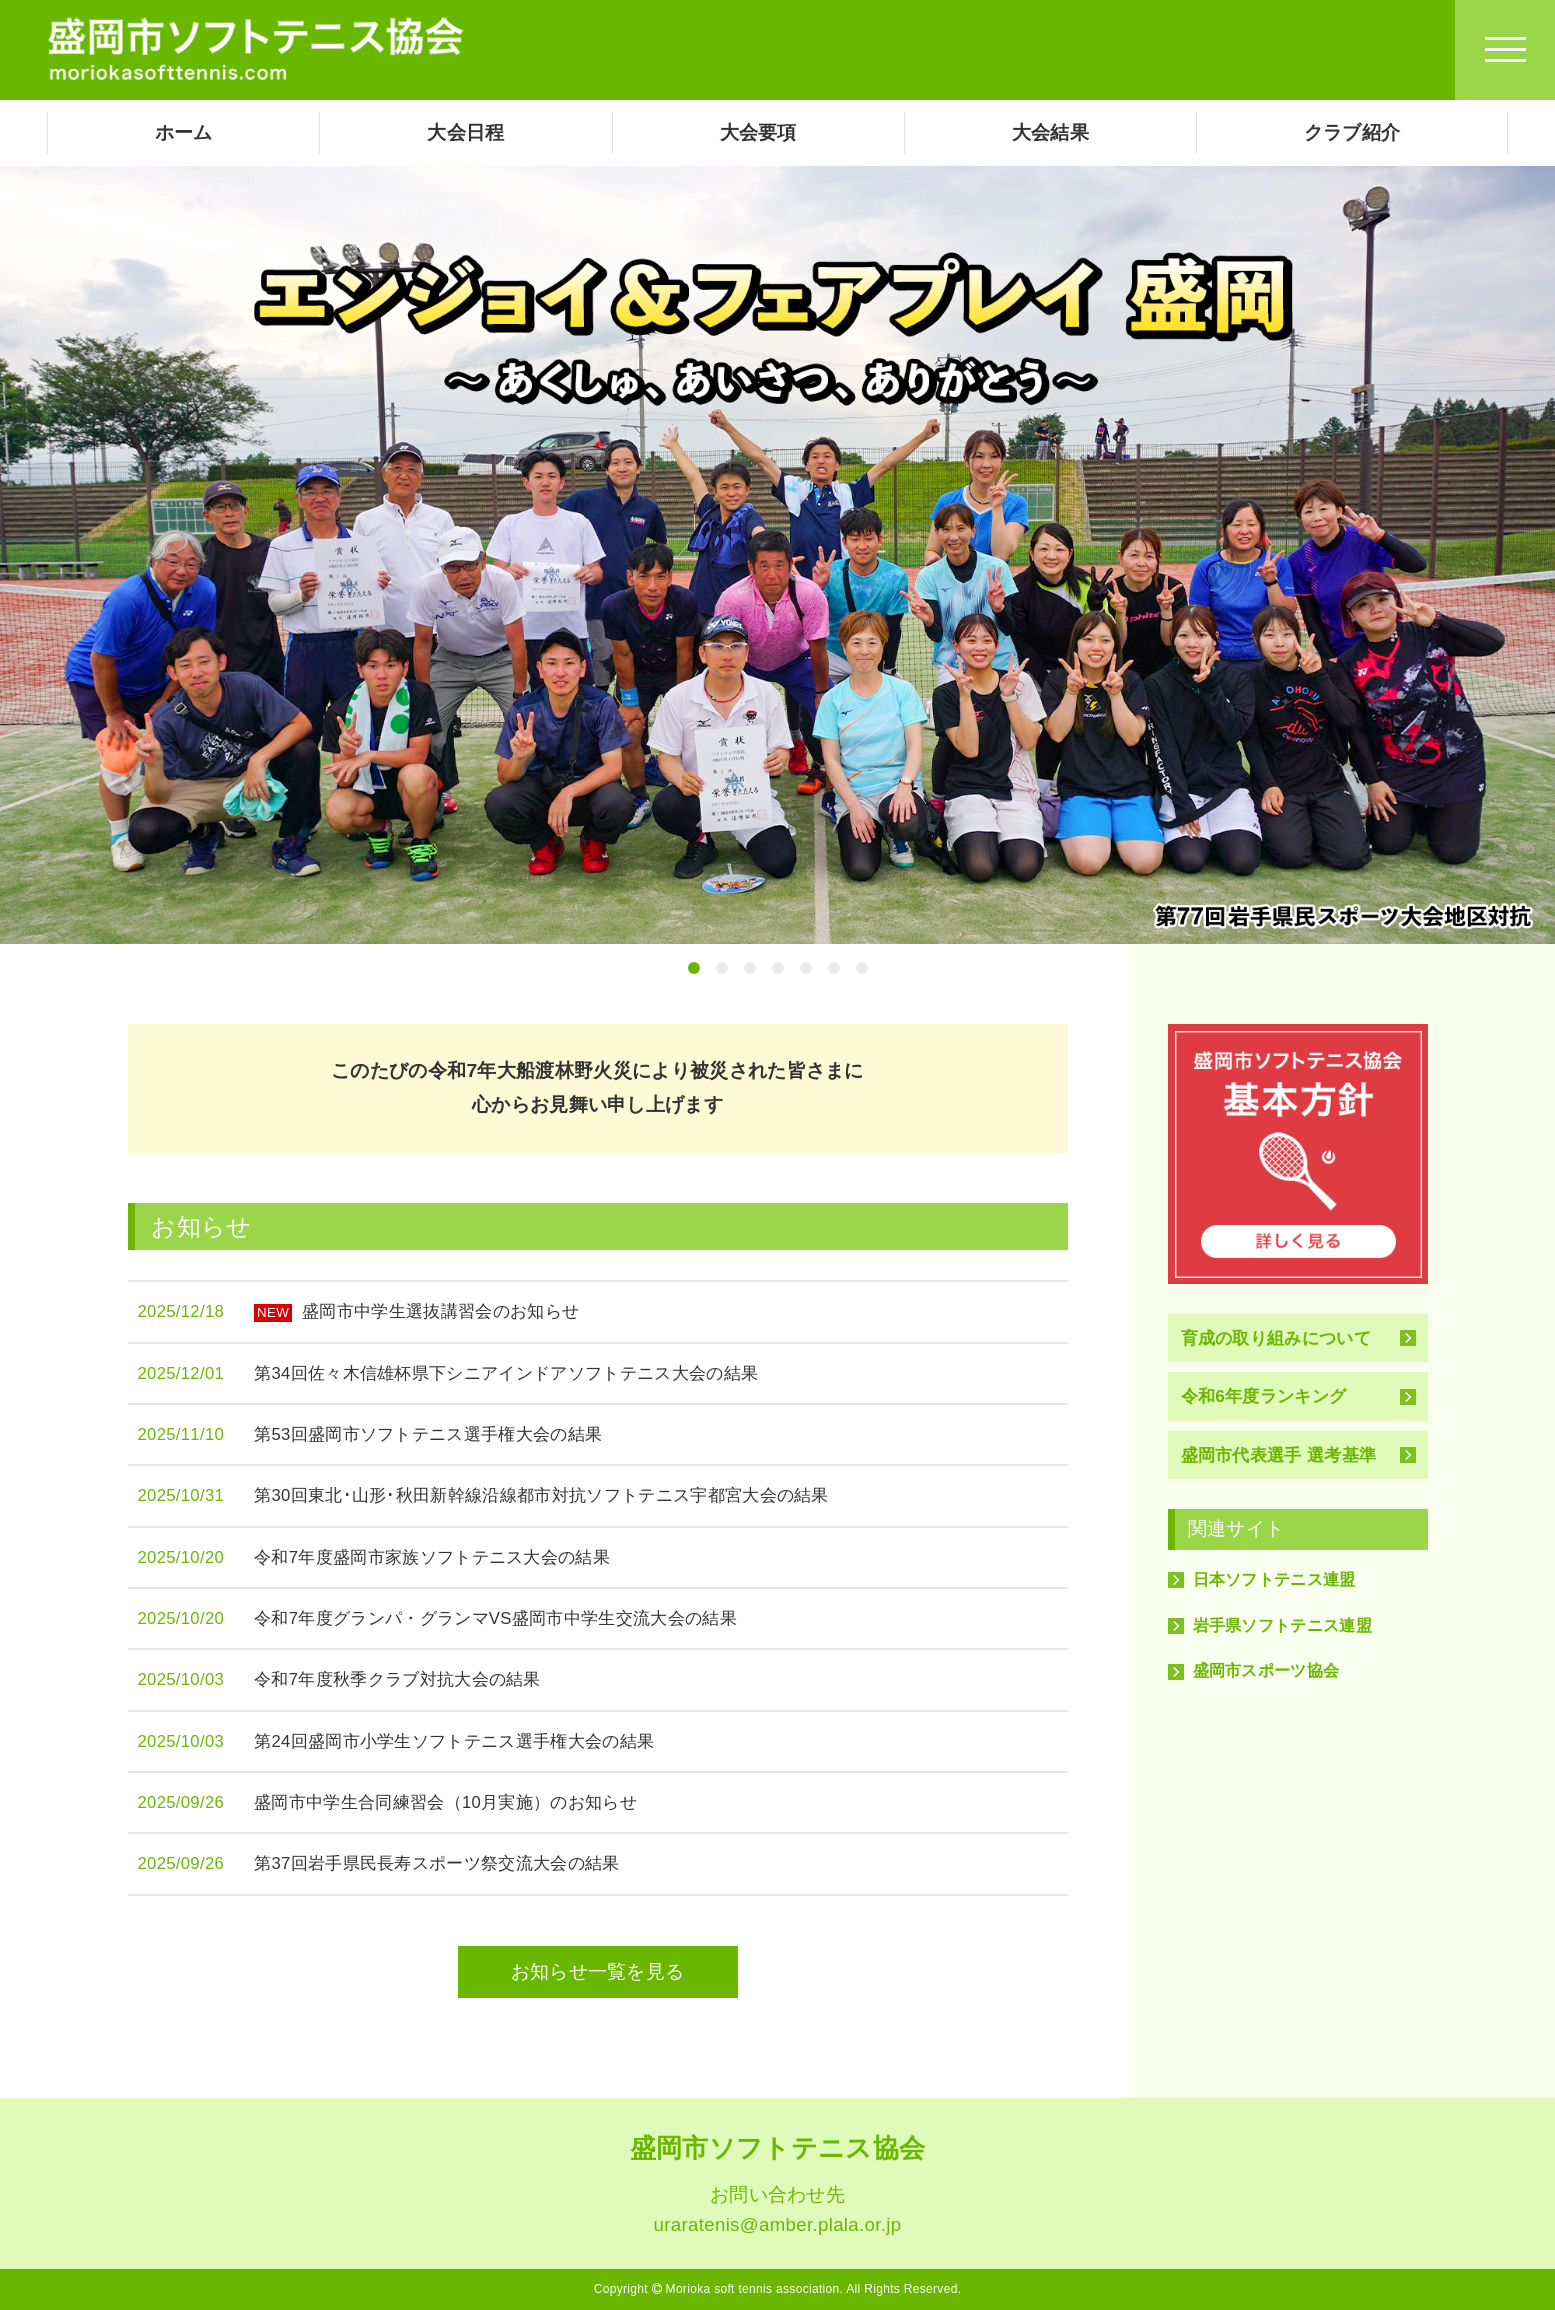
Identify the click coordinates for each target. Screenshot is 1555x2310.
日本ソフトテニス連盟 (1274, 1579)
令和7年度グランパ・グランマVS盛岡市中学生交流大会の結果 (495, 1618)
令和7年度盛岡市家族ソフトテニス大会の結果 (432, 1557)
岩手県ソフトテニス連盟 (1283, 1625)
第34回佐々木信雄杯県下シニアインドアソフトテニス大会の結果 (506, 1373)
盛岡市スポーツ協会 (1266, 1670)
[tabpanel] (777, 555)
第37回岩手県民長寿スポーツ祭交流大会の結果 (437, 1863)
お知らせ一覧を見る (598, 1971)
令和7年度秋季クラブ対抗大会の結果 (397, 1679)
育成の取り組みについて (1276, 1338)
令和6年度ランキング (1264, 1396)
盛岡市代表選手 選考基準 (1279, 1455)
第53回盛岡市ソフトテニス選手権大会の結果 (428, 1434)
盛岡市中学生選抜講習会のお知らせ (416, 1311)
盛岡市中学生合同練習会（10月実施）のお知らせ (445, 1802)
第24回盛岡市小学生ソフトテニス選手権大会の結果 (454, 1741)
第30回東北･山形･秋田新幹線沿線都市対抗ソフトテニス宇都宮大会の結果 (541, 1495)
